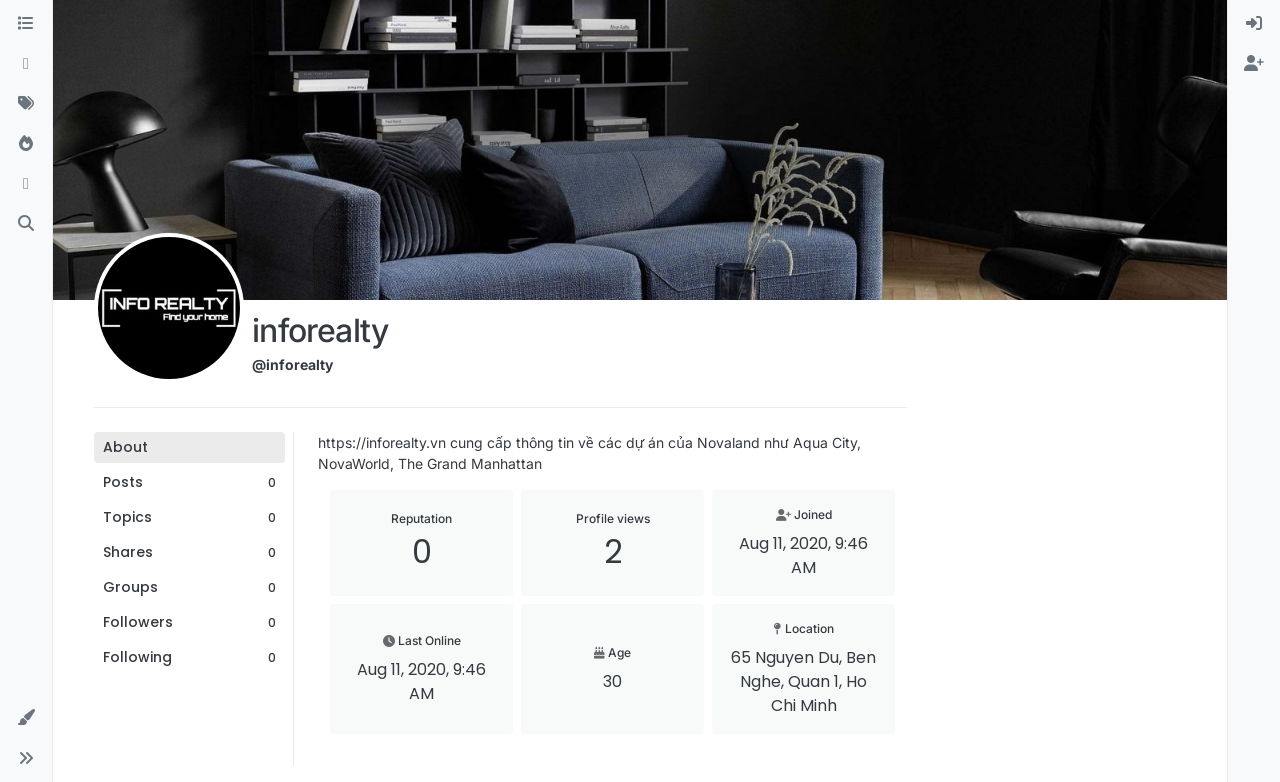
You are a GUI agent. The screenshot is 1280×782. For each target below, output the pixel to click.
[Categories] (26, 24)
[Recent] (26, 64)
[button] (26, 718)
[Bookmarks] (26, 184)
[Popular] (26, 144)
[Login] (1254, 24)
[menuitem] (1254, 24)
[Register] (1254, 64)
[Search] (26, 224)
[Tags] (26, 104)
